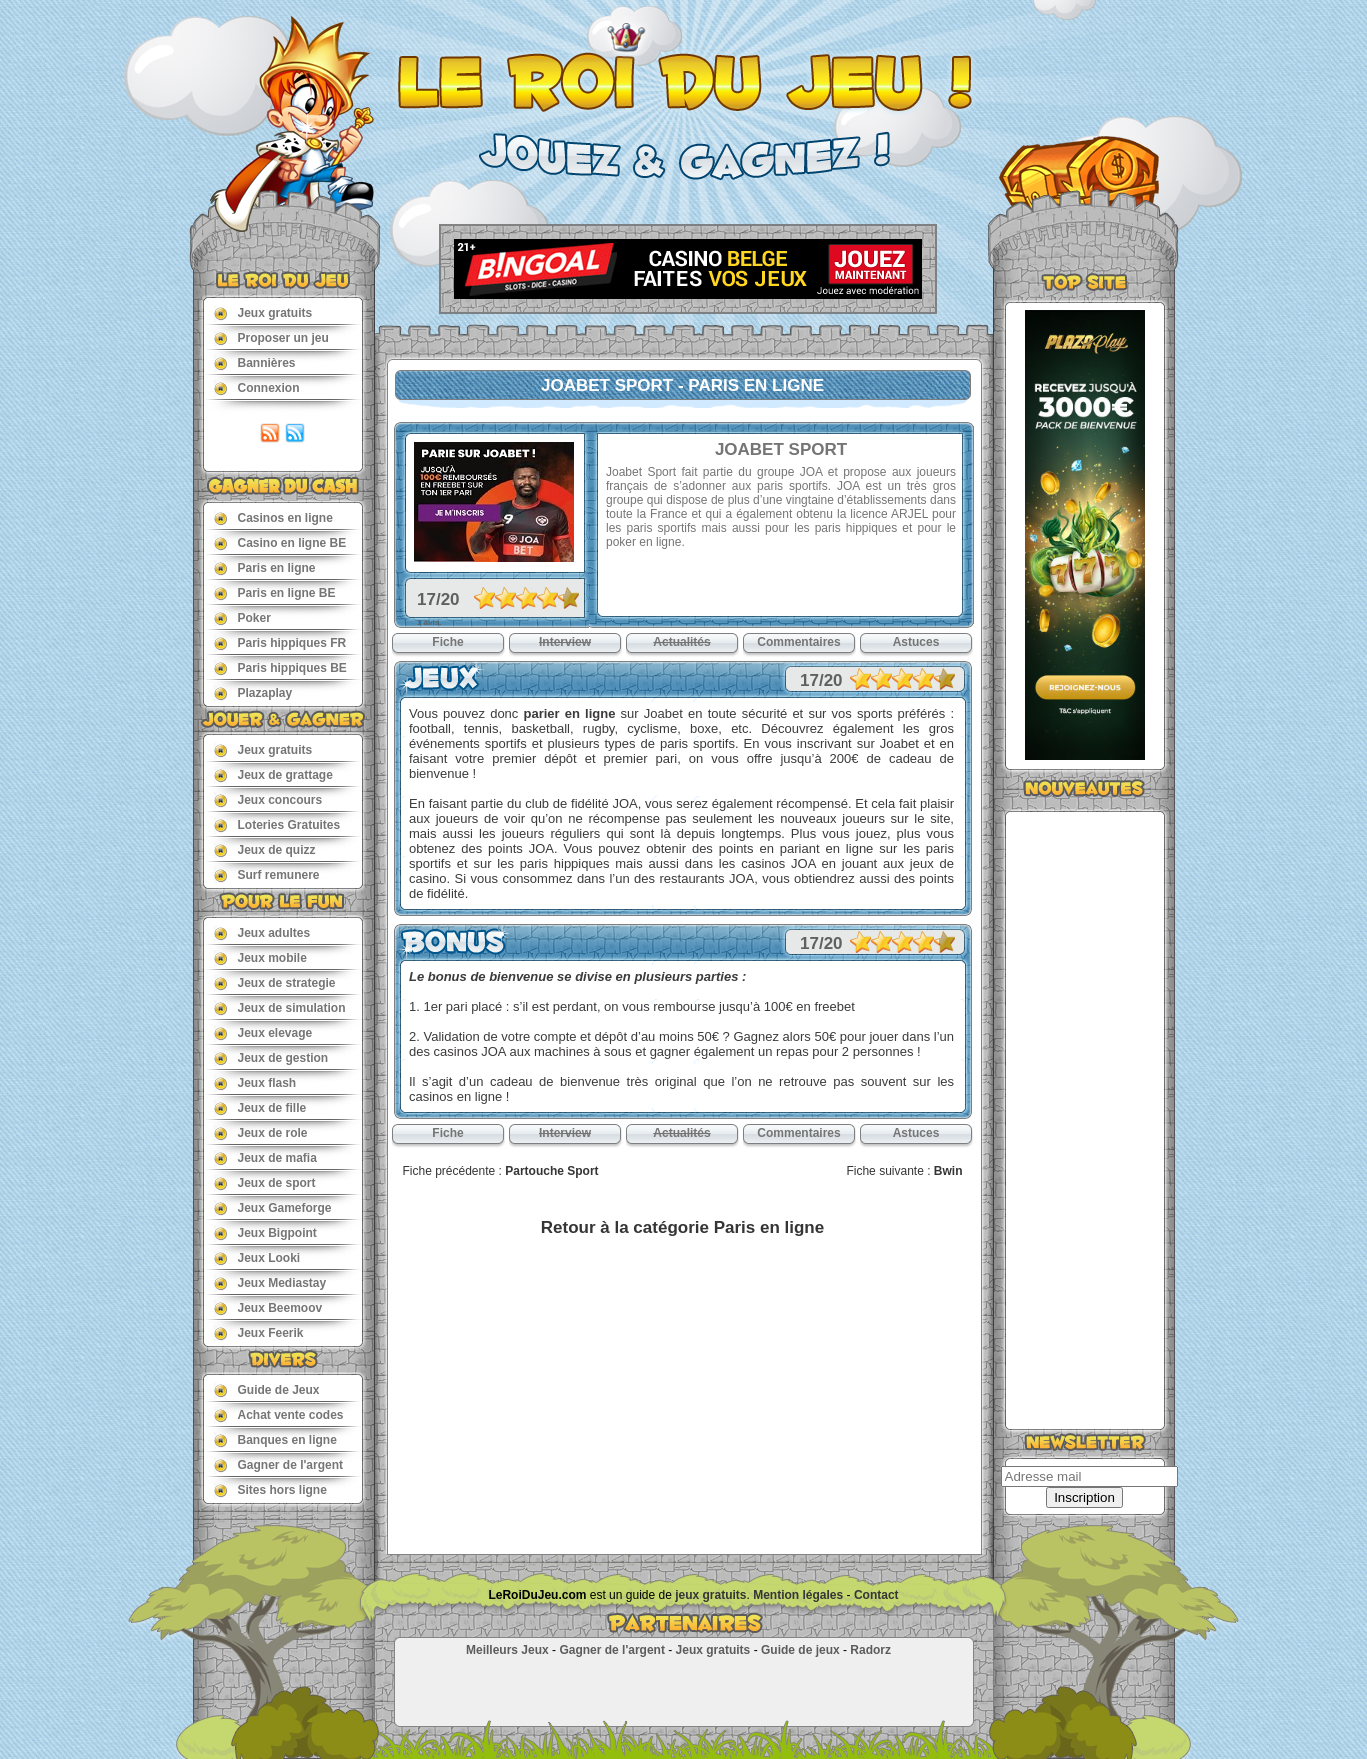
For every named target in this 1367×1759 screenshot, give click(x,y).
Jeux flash (255, 1082)
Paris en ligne (265, 567)
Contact (876, 1595)
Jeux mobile (260, 957)
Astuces (916, 642)
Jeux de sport (265, 1182)
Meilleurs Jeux (507, 1650)
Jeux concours (268, 799)
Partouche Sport (551, 1171)
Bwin (948, 1171)
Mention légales (798, 1595)
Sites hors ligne (270, 1489)
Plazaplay (253, 692)
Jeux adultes (262, 932)
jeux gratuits (710, 1595)
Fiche (447, 642)
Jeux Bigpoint (265, 1232)
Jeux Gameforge (273, 1207)
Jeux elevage (263, 1032)
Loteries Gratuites (277, 824)
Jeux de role (261, 1132)
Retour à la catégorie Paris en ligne (682, 1227)
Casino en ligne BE (280, 542)
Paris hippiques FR (280, 642)
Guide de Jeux (267, 1389)
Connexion (257, 387)
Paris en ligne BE (275, 592)
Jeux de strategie (275, 982)
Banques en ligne (275, 1439)
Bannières (255, 362)
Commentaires (798, 642)
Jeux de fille (260, 1107)
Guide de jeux (800, 1650)
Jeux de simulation (280, 1007)
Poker (242, 617)
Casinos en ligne (273, 517)
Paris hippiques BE (280, 667)
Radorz (870, 1650)
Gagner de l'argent (279, 1464)
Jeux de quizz (265, 849)
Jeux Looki (257, 1257)
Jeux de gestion (271, 1057)
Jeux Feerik (259, 1332)
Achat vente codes (279, 1414)
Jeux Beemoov (268, 1307)
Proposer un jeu (271, 337)
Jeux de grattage (273, 774)
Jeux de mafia (265, 1157)
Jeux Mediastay (270, 1282)
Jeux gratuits (263, 312)
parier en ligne (570, 713)
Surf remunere (267, 874)
